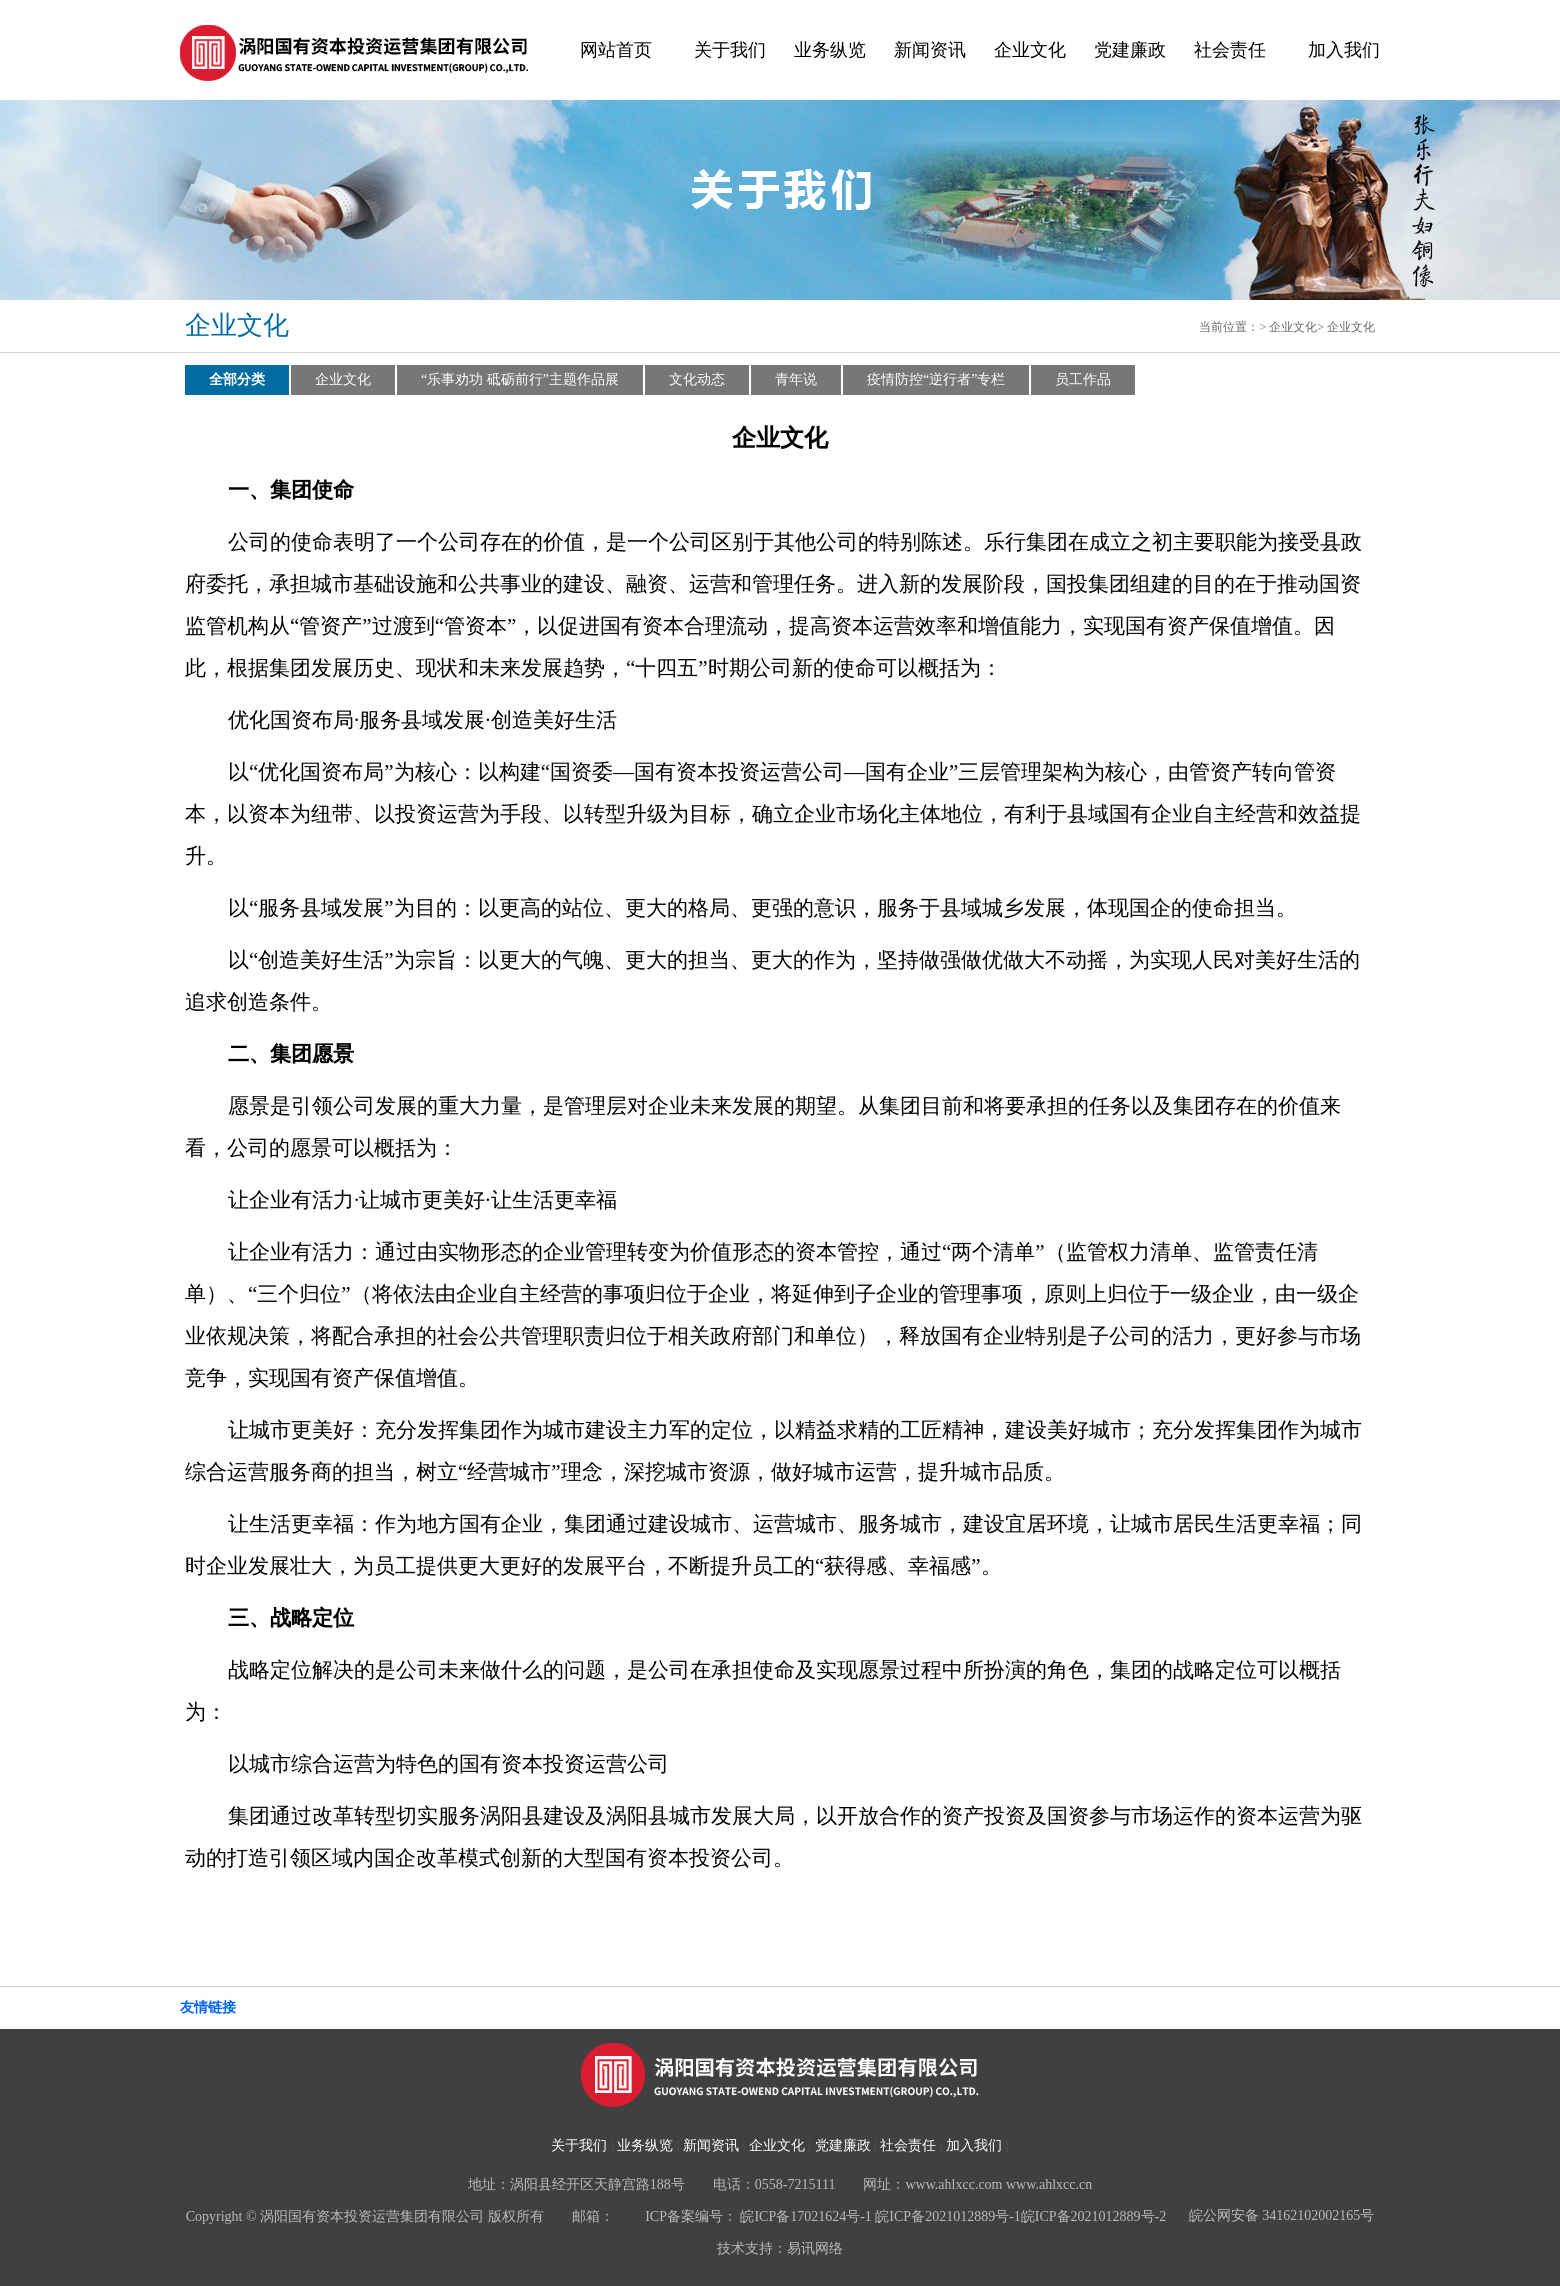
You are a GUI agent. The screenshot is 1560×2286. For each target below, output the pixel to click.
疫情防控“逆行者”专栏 (936, 379)
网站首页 (616, 50)
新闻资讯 (930, 50)
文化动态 (697, 379)
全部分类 (237, 379)
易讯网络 (815, 2248)
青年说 (796, 379)
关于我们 (730, 50)
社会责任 (1230, 50)
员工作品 (1083, 379)
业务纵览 (830, 50)
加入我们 (1344, 50)
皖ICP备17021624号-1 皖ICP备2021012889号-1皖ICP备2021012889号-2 (953, 2216)
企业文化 (1030, 50)
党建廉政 (1130, 50)
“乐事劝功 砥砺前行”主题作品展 (520, 379)
